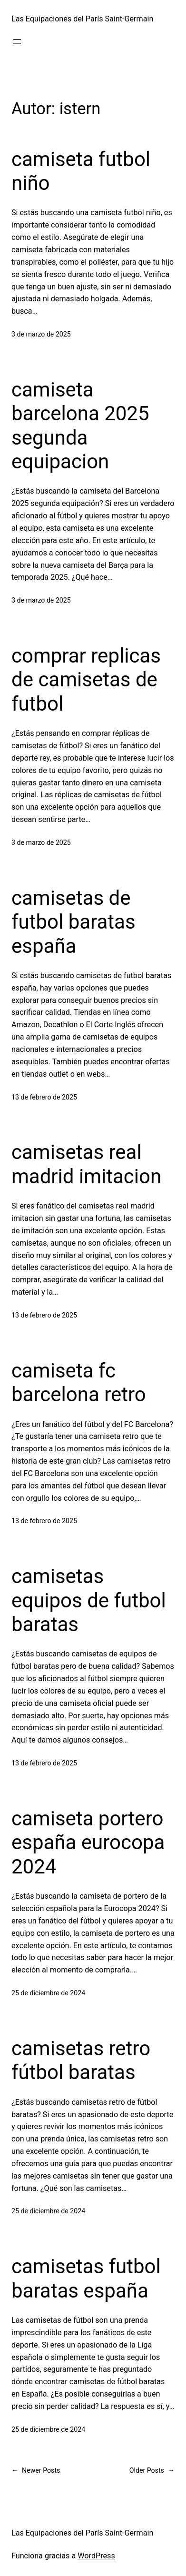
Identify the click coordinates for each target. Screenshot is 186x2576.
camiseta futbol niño (80, 171)
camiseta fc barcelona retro (78, 1382)
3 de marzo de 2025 (41, 334)
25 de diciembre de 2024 (48, 1993)
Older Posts (152, 2470)
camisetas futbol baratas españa (86, 2278)
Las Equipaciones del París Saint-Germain (82, 18)
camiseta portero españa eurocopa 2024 (88, 1842)
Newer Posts (35, 2470)
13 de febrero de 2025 (44, 1097)
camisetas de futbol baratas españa (73, 922)
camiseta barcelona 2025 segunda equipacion (80, 425)
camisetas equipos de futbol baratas (88, 1600)
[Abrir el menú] (17, 41)
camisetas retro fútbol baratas (80, 2060)
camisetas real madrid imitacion (86, 1164)
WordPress (96, 2555)
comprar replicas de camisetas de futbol (86, 679)
